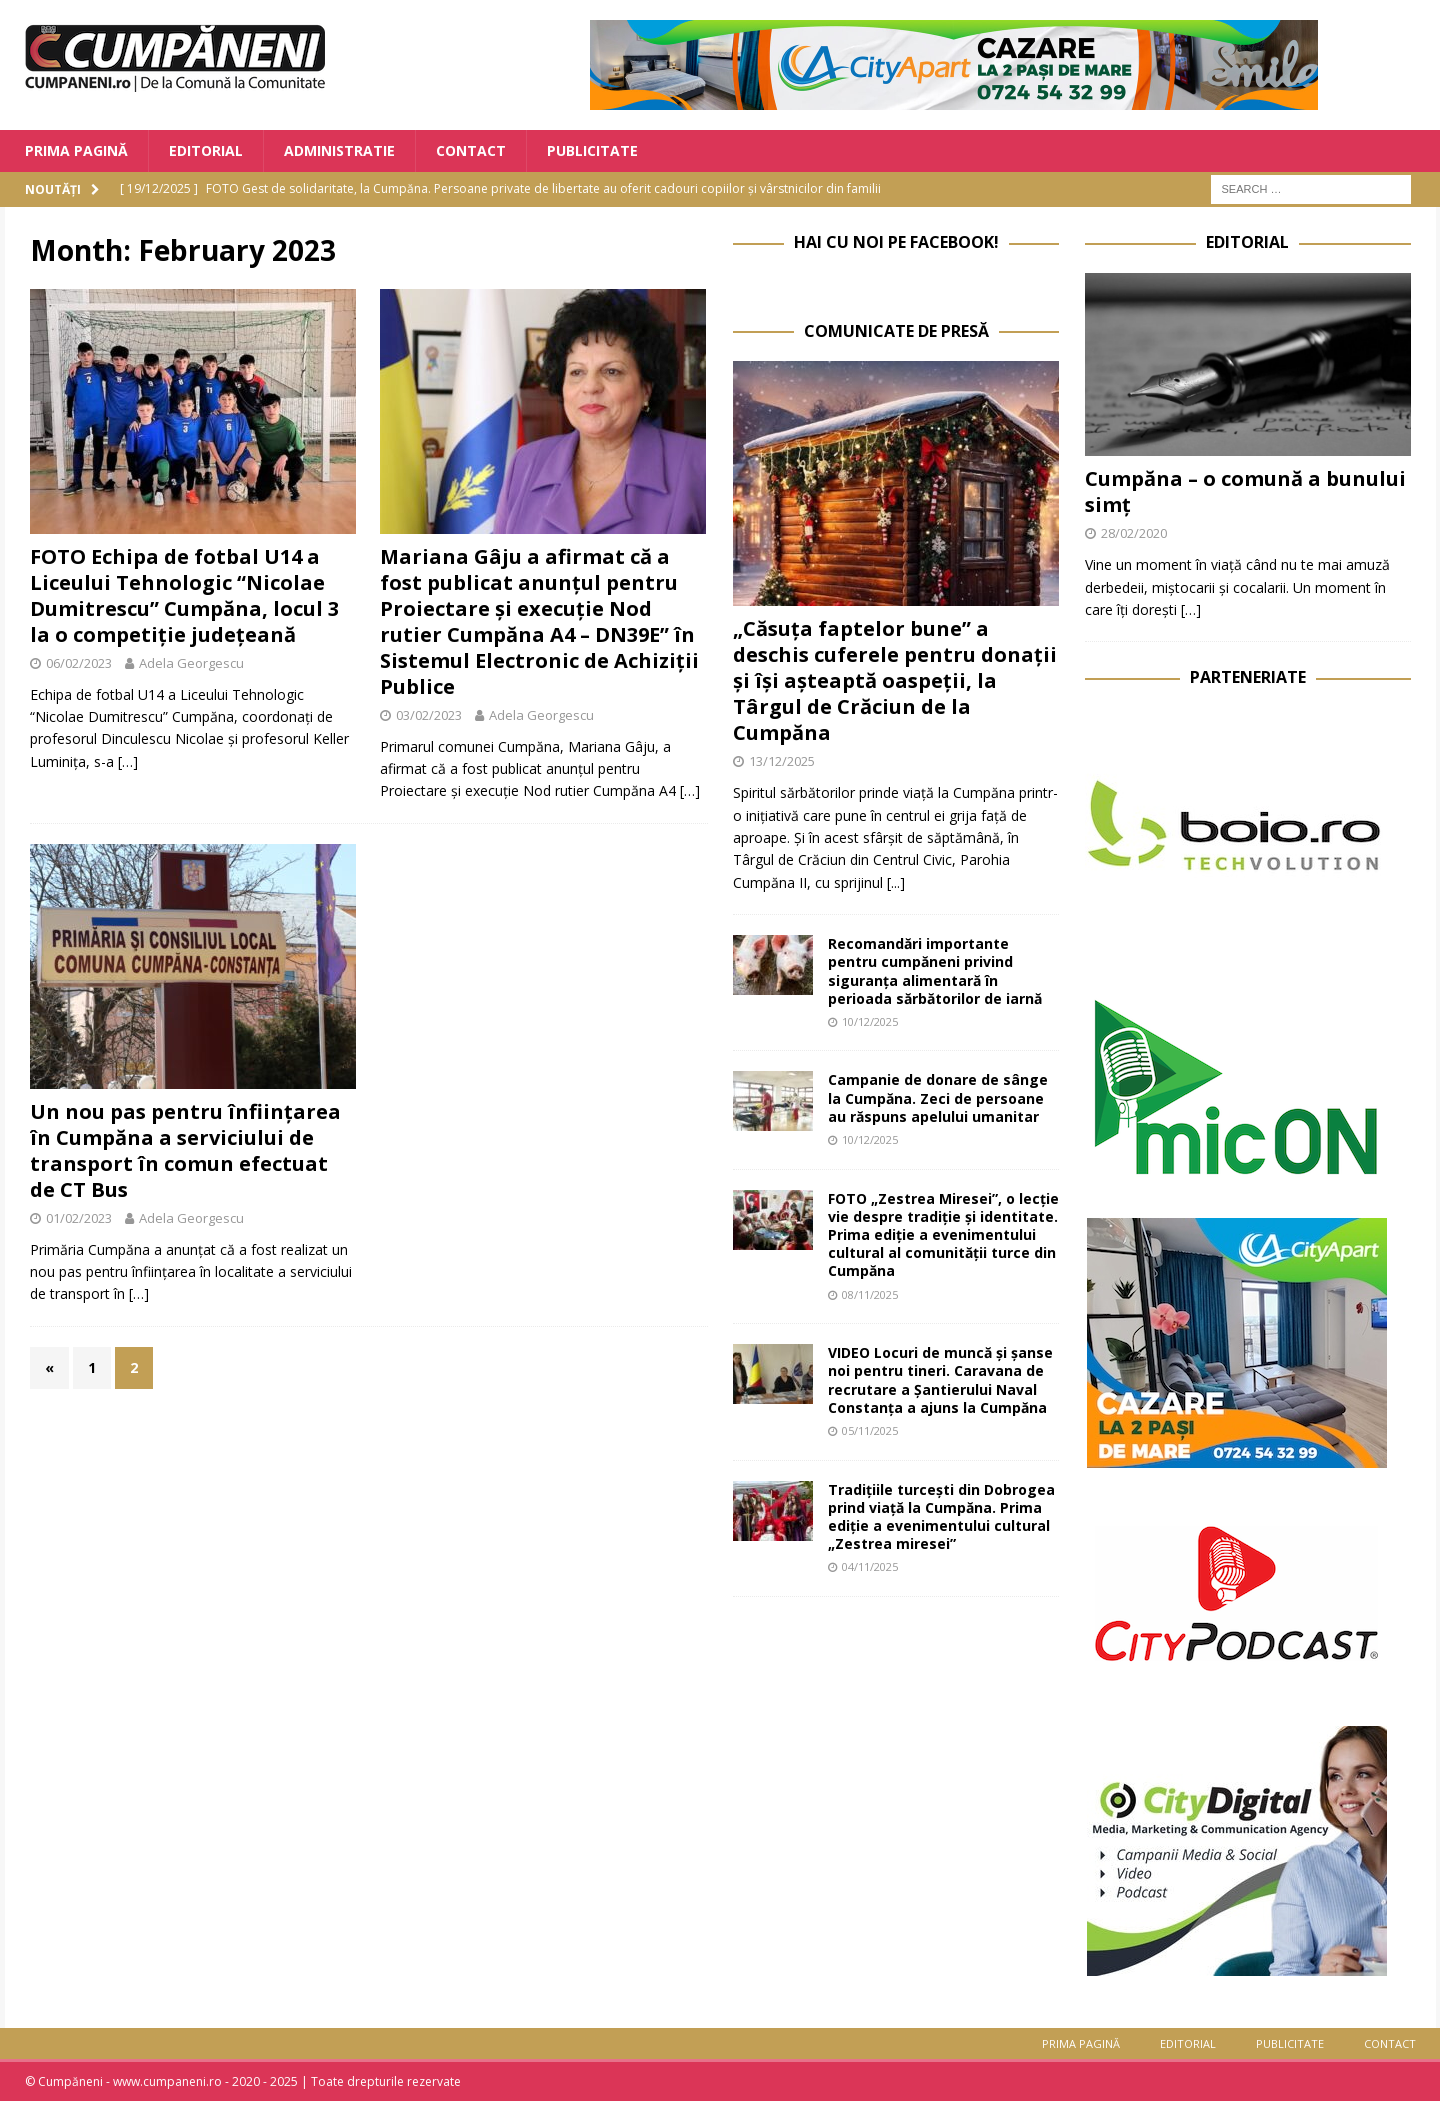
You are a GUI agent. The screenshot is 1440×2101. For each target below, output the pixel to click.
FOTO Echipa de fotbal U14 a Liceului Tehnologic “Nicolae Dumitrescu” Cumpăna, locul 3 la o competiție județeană (184, 595)
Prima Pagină (76, 150)
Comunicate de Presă (896, 331)
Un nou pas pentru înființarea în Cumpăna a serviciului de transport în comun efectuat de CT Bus (185, 1150)
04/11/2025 (870, 1566)
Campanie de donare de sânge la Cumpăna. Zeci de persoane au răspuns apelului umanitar (938, 1097)
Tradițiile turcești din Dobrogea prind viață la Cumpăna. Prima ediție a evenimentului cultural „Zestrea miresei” (941, 1517)
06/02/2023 (79, 663)
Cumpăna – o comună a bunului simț (1245, 491)
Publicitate (592, 150)
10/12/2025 (870, 1021)
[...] (896, 882)
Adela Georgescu (191, 663)
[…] (128, 761)
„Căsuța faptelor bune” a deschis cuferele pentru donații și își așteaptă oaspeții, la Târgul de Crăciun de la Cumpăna (895, 680)
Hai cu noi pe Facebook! (896, 242)
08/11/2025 (870, 1294)
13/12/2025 (782, 761)
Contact (471, 150)
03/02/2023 (429, 715)
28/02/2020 (1134, 533)
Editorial (206, 150)
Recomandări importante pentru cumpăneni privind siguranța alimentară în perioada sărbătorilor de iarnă (935, 971)
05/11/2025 (870, 1430)
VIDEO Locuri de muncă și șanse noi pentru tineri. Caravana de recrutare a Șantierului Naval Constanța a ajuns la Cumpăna (940, 1380)
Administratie (339, 150)
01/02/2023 (79, 1218)
